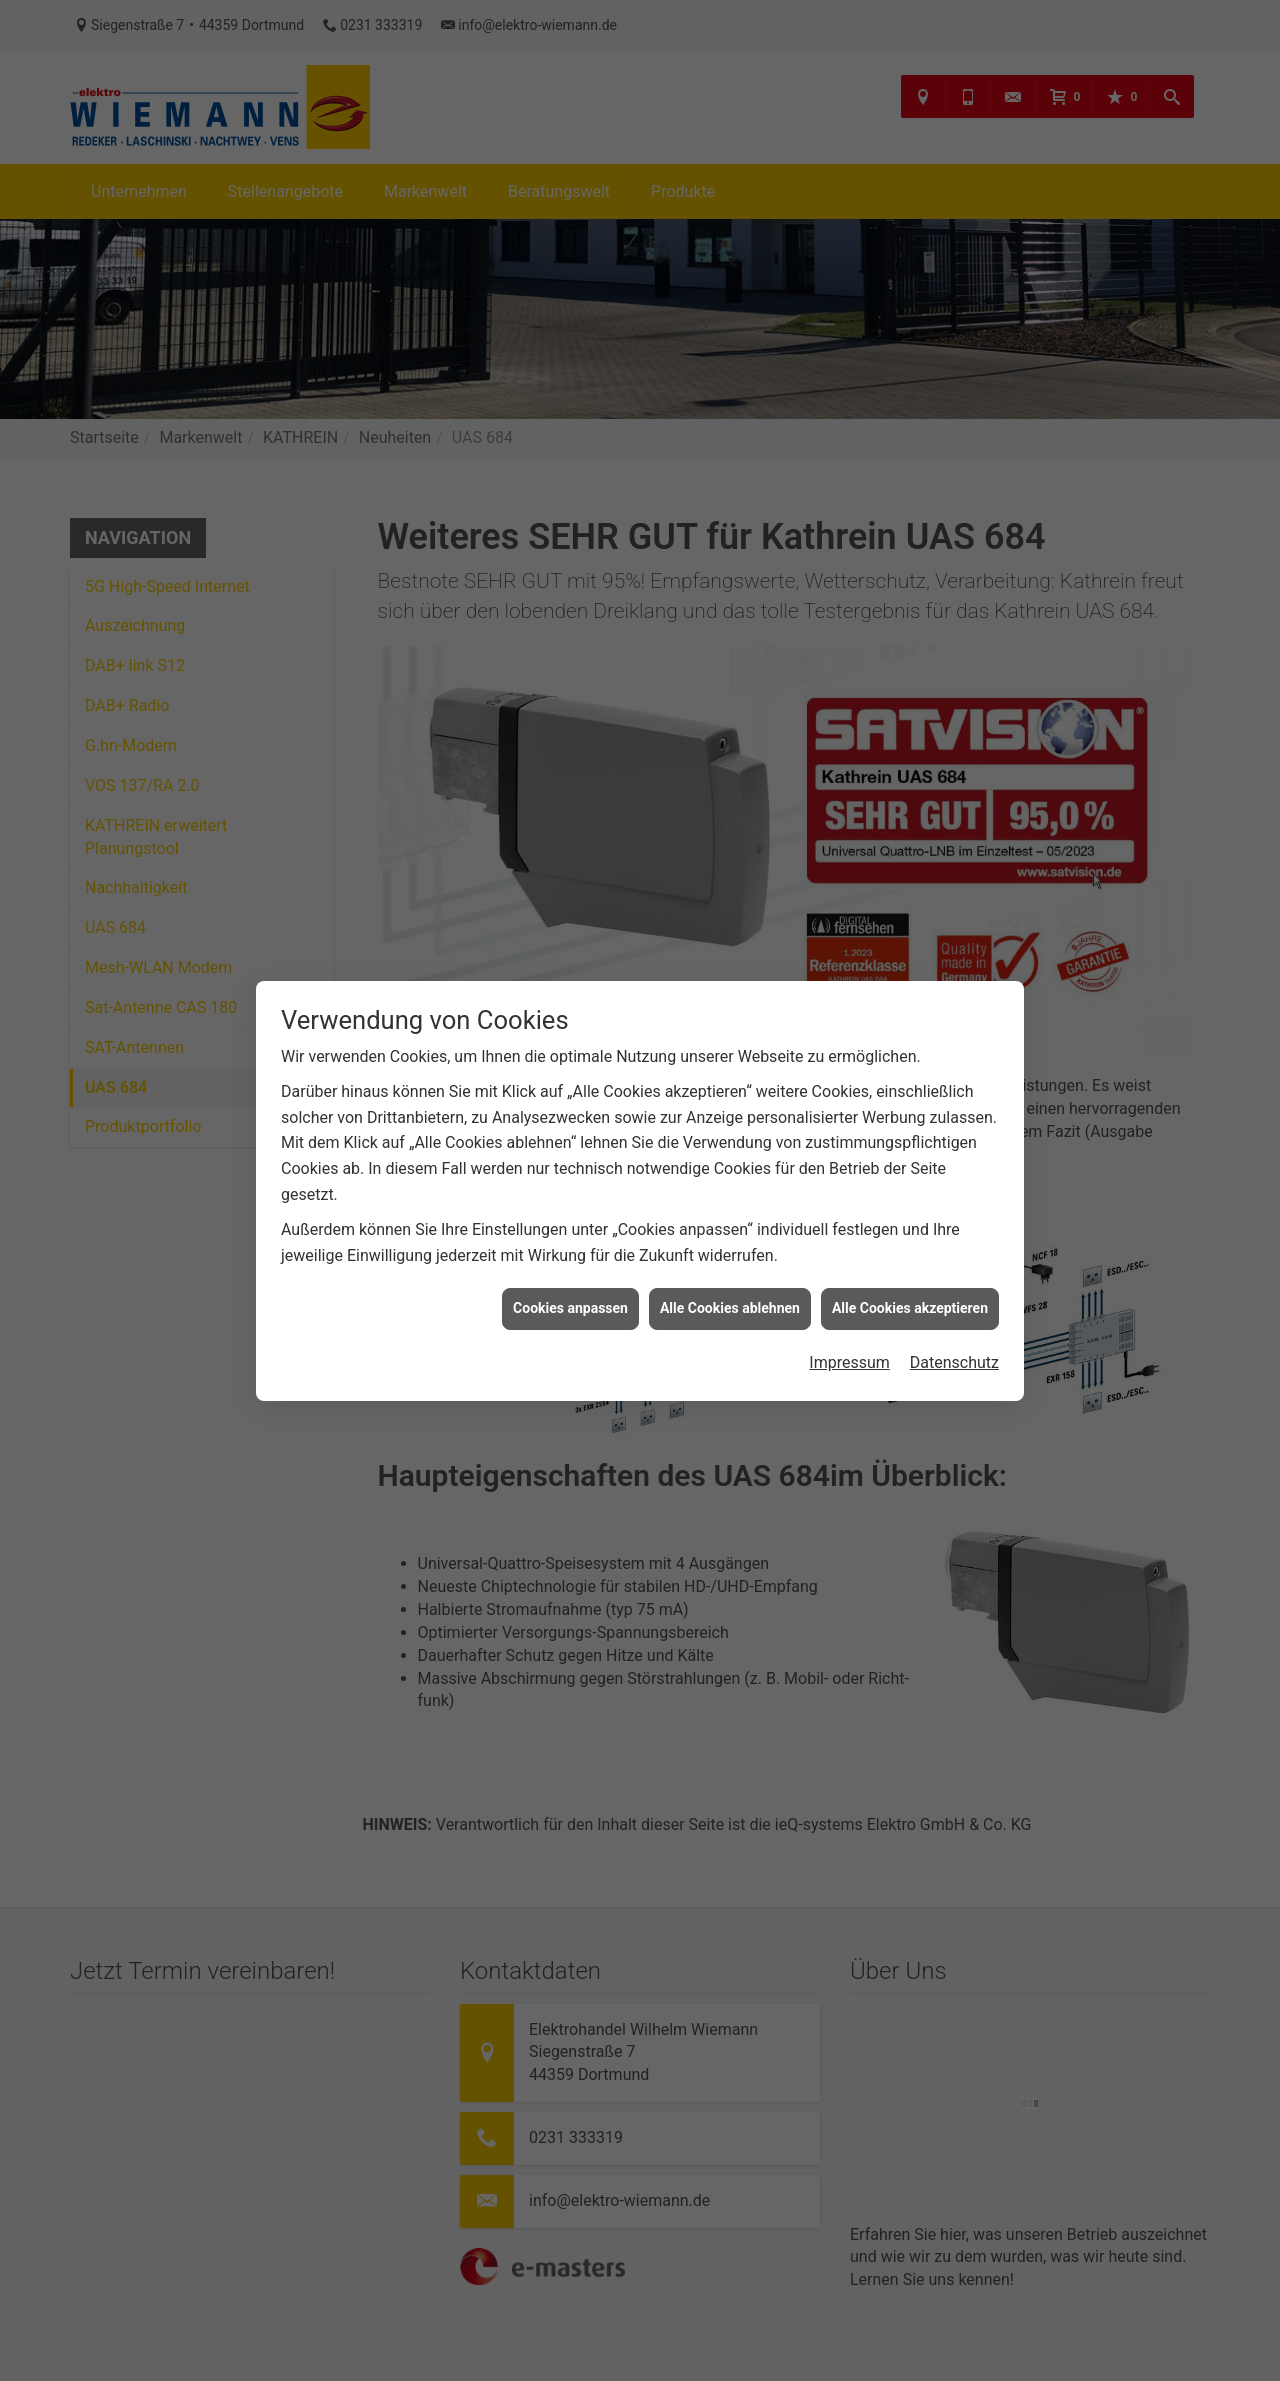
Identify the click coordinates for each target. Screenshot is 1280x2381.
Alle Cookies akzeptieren (910, 1262)
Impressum (849, 1316)
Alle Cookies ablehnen (730, 1262)
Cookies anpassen (570, 1262)
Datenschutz (954, 1316)
